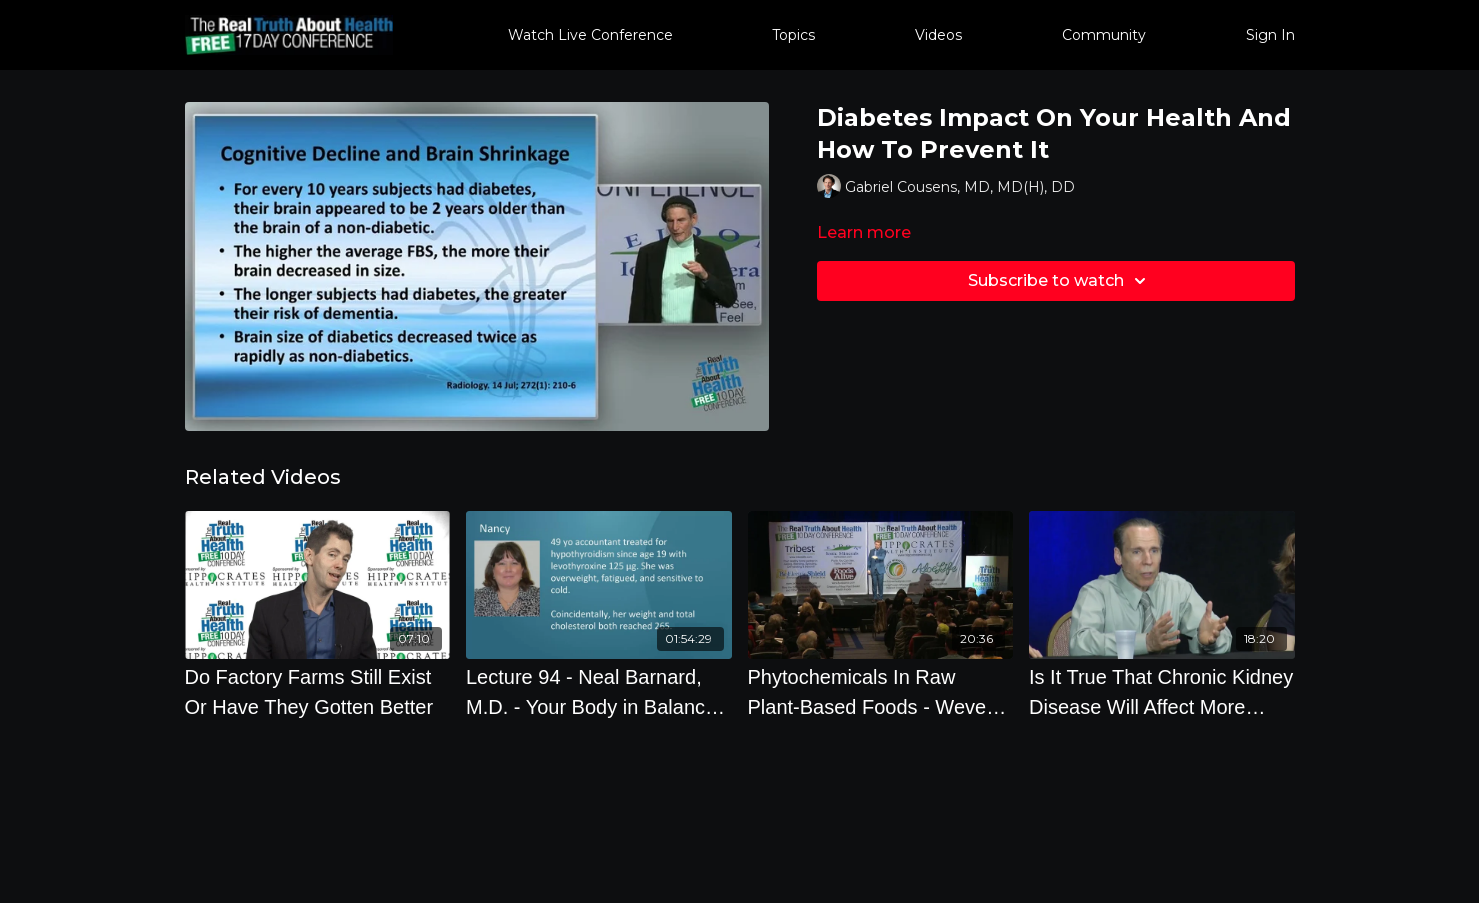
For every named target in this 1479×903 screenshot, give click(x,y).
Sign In (1270, 35)
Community (1104, 35)
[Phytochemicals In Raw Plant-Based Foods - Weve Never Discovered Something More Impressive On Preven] (881, 692)
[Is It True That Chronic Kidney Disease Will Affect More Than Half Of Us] (1162, 692)
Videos (938, 35)
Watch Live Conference (590, 35)
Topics (793, 35)
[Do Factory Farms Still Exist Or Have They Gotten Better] (318, 692)
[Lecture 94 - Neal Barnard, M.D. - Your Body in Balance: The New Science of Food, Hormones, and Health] (599, 692)
